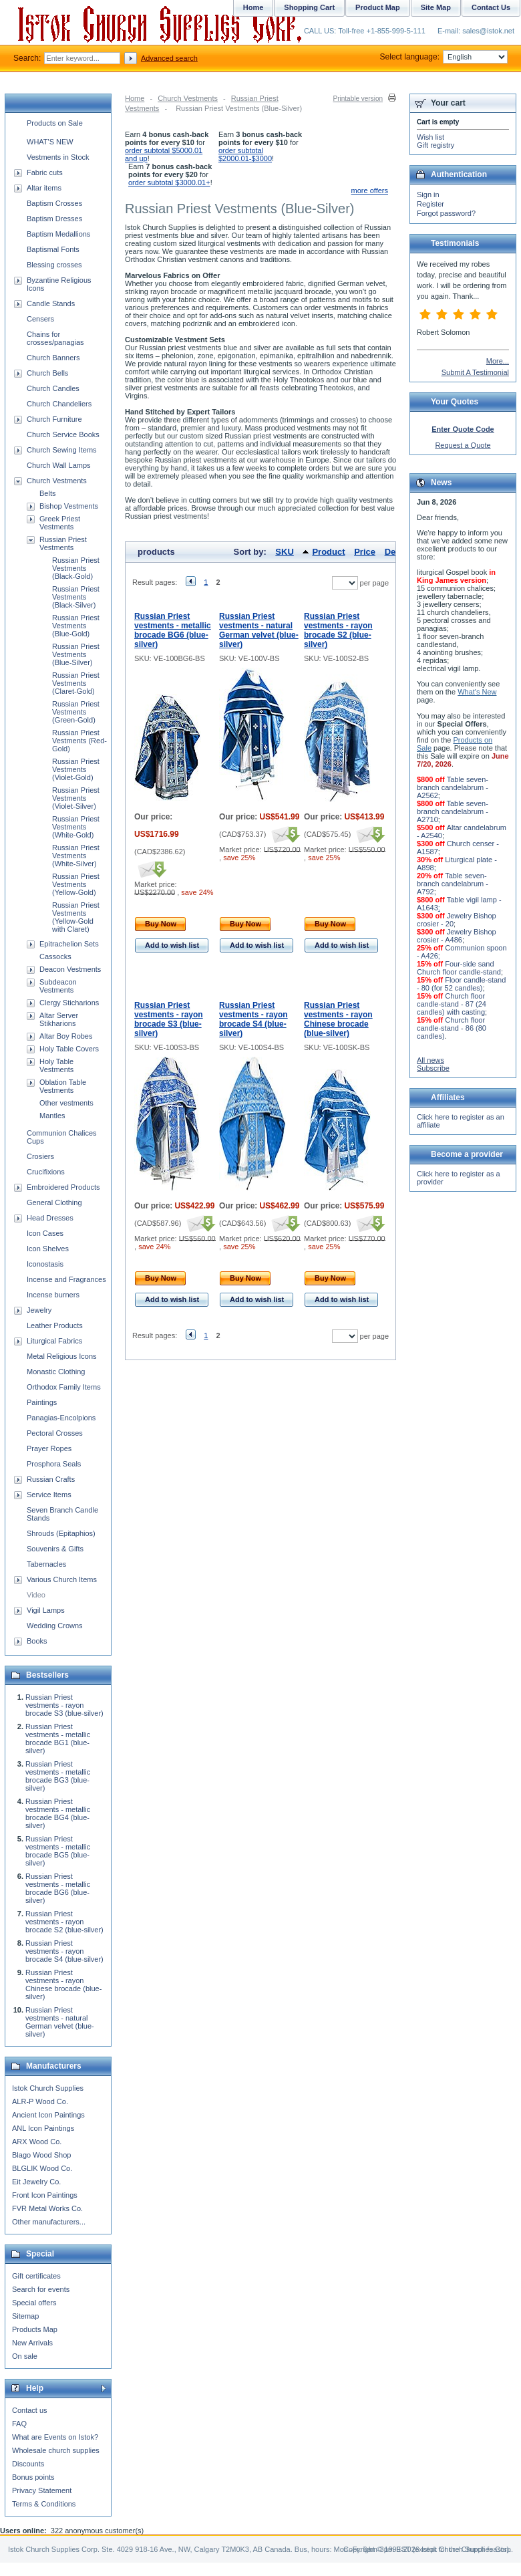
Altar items (44, 188)
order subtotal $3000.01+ (169, 182)
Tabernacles (46, 1564)
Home (134, 98)
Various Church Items (62, 1579)
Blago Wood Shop (41, 2155)
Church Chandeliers (59, 404)
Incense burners (53, 1295)
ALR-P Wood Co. (40, 2101)
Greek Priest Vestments (59, 523)
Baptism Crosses (54, 203)
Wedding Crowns (55, 1626)
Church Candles (53, 388)
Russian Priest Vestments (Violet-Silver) (76, 798)
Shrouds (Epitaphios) (61, 1533)
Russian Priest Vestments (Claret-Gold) (76, 683)
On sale (24, 2356)
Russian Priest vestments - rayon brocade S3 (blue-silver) (168, 1019)
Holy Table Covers (69, 1049)
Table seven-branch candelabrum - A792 (452, 884)
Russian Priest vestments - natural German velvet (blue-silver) (259, 630)
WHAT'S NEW (50, 142)
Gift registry (435, 145)
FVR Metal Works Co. (47, 2208)
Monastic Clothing (56, 1372)
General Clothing (54, 1202)
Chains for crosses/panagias (55, 338)
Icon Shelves (48, 1249)
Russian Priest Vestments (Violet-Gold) (76, 769)
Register (430, 204)
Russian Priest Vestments (63, 543)
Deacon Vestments (70, 969)
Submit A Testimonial (475, 372)
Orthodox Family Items (64, 1387)
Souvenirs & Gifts (55, 1549)
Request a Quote (462, 445)
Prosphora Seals (54, 1464)
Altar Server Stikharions (58, 1019)
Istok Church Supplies (47, 2088)
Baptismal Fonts (53, 249)
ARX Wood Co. (36, 2142)
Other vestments (66, 1103)
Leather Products (55, 1325)
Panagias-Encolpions (61, 1418)
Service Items (49, 1495)
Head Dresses (50, 1218)
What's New (477, 692)
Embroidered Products (63, 1187)
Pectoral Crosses (55, 1433)
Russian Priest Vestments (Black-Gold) (76, 568)
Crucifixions (46, 1172)
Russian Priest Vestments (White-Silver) (76, 856)
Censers (40, 319)
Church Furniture (54, 419)
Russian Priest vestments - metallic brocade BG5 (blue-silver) (57, 1851)
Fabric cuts (45, 172)
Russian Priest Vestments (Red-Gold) (79, 741)
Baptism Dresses (54, 219)
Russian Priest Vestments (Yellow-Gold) (76, 884)
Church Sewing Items (62, 450)
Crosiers (40, 1156)
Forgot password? (446, 213)
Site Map (436, 7)
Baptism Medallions (58, 234)
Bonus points (33, 2477)
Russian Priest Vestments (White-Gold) (76, 827)
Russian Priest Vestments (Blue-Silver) (76, 654)
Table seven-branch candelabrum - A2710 (452, 811)
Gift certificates (36, 2276)
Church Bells (47, 373)
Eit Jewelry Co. (36, 2182)
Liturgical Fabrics (54, 1341)
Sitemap (25, 2316)
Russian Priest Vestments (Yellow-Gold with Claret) (76, 917)
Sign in (428, 194)
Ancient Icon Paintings (48, 2115)
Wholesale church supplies (56, 2450)
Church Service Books (63, 434)
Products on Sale (55, 123)
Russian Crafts (51, 1479)
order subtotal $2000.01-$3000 (245, 154)
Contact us (29, 2410)
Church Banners (53, 358)
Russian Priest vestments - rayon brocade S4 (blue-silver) (253, 1019)
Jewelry (39, 1310)
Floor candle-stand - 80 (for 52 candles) (461, 984)
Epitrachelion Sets (69, 944)
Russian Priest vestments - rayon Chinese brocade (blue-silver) (338, 1019)
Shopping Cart (309, 7)
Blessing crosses (54, 265)
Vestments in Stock (58, 157)
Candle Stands (51, 303)
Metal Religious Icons (62, 1356)
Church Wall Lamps (59, 465)
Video (36, 1595)
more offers (369, 190)
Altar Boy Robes (65, 1036)
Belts (47, 493)
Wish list (430, 137)
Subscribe (433, 1068)
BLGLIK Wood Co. (42, 2168)
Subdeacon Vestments (58, 986)
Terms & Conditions (43, 2504)
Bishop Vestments (68, 506)
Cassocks (55, 956)
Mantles (52, 1116)
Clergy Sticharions (69, 1003)
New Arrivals (32, 2343)
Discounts (28, 2464)
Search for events (40, 2289)
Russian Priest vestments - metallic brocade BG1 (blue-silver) (57, 1738)
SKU (284, 552)
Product (328, 552)
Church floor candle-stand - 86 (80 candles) (451, 1028)
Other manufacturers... (48, 2222)
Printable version (358, 98)
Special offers (34, 2303)
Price (364, 552)
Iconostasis (45, 1264)
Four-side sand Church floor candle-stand (459, 968)
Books (37, 1641)
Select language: (444, 56)
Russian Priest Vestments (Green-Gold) (76, 712)
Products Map (34, 2329)
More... (497, 361)
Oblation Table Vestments (62, 1086)
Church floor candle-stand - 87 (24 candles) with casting (451, 1004)
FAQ (19, 2424)
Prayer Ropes (49, 1448)
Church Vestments (188, 98)
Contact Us (491, 7)
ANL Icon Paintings (43, 2128)
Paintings (42, 1402)
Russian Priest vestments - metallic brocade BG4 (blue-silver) (57, 1813)
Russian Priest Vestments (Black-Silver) (76, 597)
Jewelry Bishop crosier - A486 (456, 936)
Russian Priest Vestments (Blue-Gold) (76, 626)
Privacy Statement (41, 2490)
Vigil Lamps (46, 1610)
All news (430, 1060)
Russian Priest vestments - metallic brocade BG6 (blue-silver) (172, 630)
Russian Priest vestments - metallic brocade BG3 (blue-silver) (57, 1776)
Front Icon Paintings (44, 2195)
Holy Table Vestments (56, 1065)
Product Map (377, 7)
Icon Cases (45, 1233)
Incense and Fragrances (66, 1279)
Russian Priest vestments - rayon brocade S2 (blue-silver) (338, 630)
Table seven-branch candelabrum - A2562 (452, 787)
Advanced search (169, 58)
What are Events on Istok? (55, 2437)
